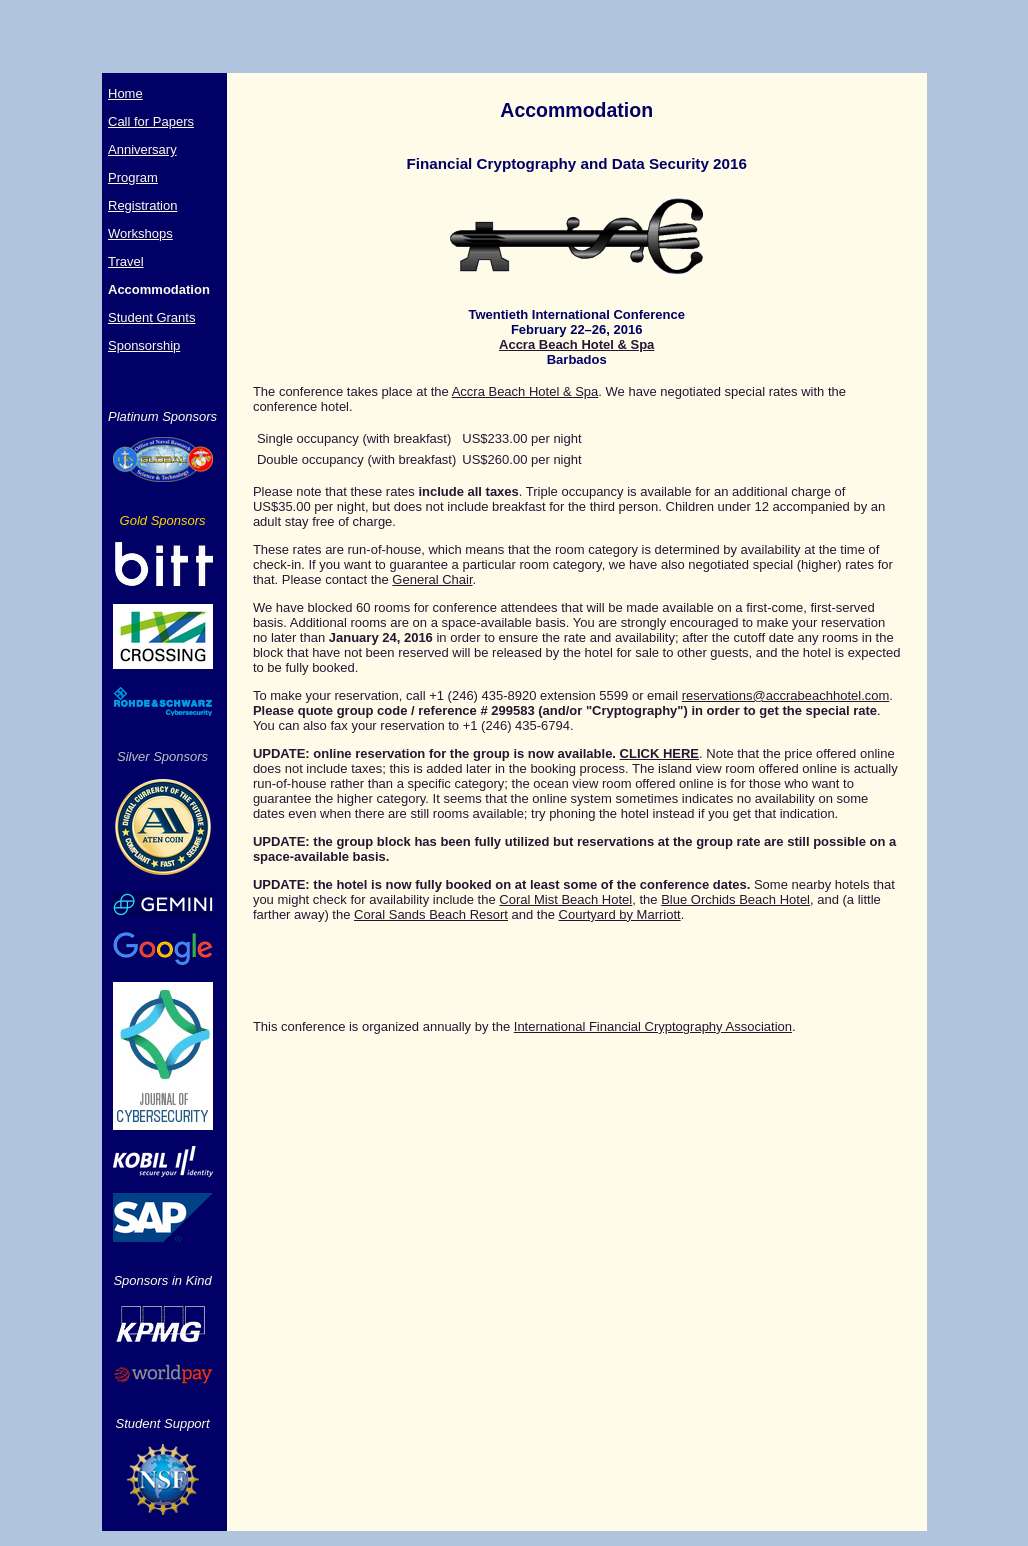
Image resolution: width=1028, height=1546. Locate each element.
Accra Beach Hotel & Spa (576, 344)
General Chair (432, 579)
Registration (142, 205)
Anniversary (142, 149)
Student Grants (151, 317)
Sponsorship (144, 345)
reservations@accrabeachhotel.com (786, 695)
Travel (126, 261)
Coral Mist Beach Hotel (565, 899)
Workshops (140, 233)
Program (133, 177)
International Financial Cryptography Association (653, 1026)
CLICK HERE (659, 753)
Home (125, 93)
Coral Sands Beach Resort (431, 914)
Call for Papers (151, 121)
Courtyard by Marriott (620, 914)
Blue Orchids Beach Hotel (735, 899)
